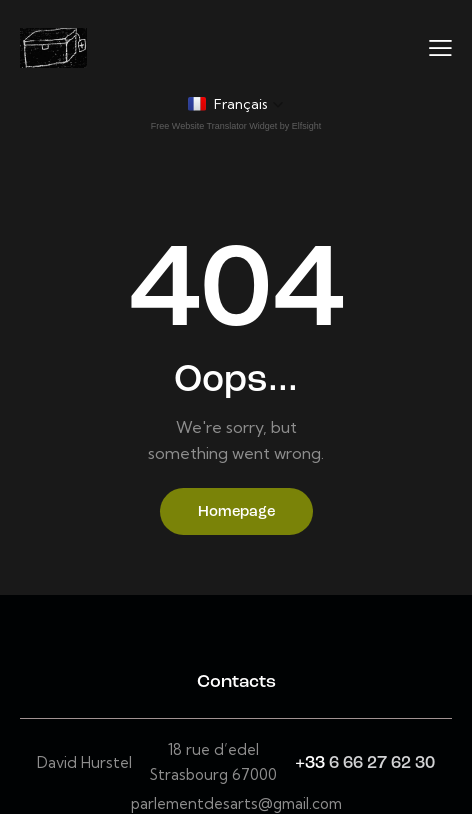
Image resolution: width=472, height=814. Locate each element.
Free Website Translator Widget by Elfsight (236, 126)
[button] (236, 104)
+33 (312, 763)
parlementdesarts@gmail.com (236, 803)
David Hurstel (84, 762)
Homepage (236, 512)
